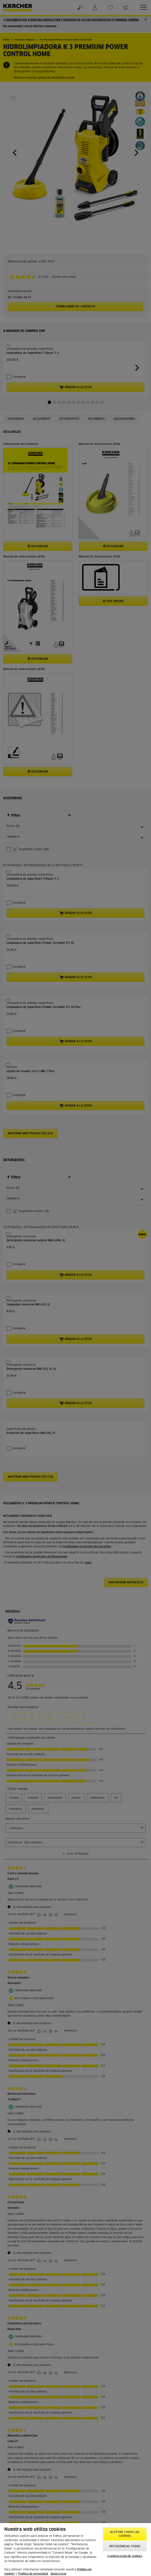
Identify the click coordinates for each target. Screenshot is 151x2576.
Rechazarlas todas (124, 2546)
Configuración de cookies (124, 2556)
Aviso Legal (58, 2574)
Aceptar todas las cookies (124, 2534)
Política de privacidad (33, 2574)
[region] (75, 2549)
